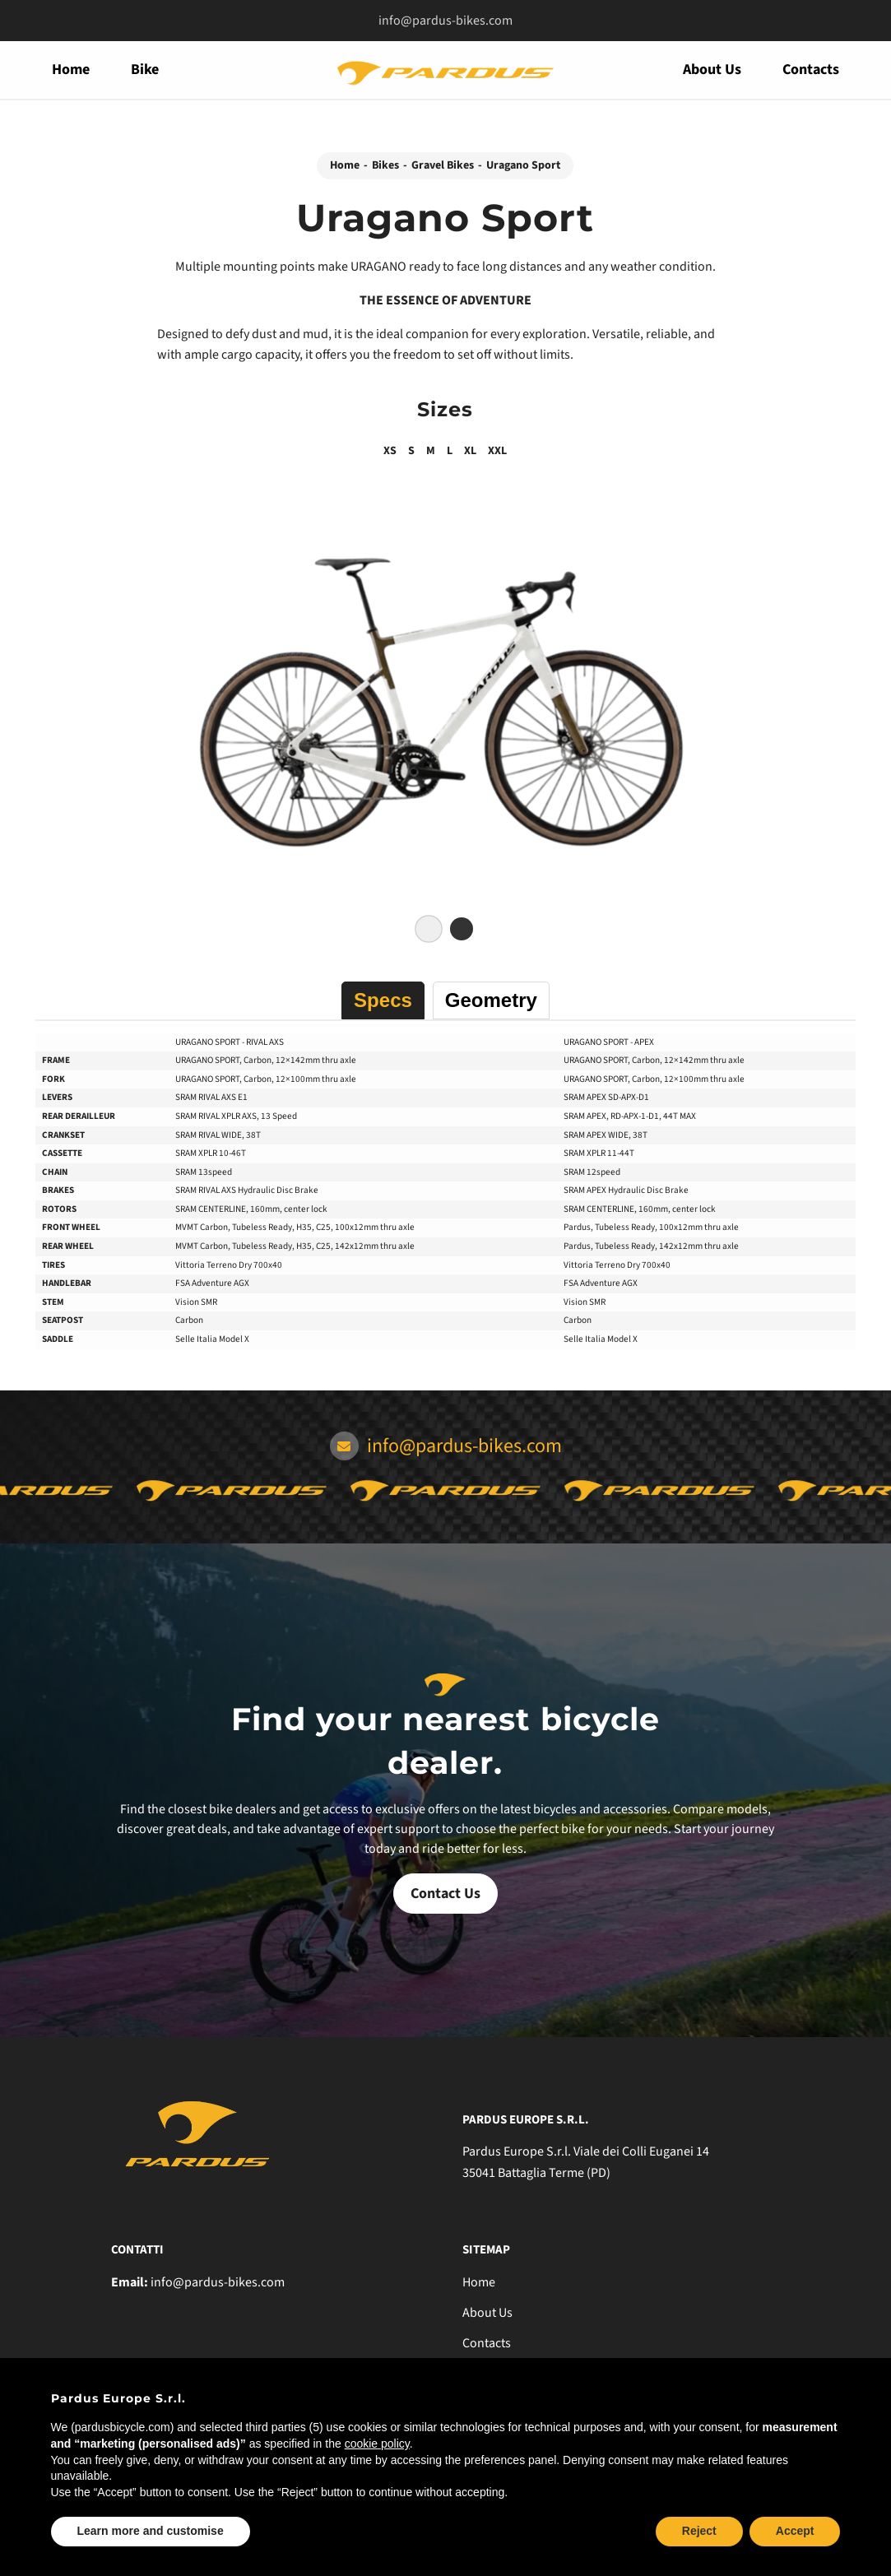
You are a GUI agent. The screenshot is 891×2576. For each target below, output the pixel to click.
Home (71, 69)
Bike (145, 69)
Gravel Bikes (442, 165)
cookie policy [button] (377, 2443)
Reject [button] (699, 2530)
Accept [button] (795, 2530)
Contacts (810, 69)
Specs (383, 1000)
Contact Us (445, 1893)
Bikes (385, 165)
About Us (712, 69)
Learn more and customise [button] (150, 2530)
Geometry (491, 1000)
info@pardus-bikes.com (445, 21)
